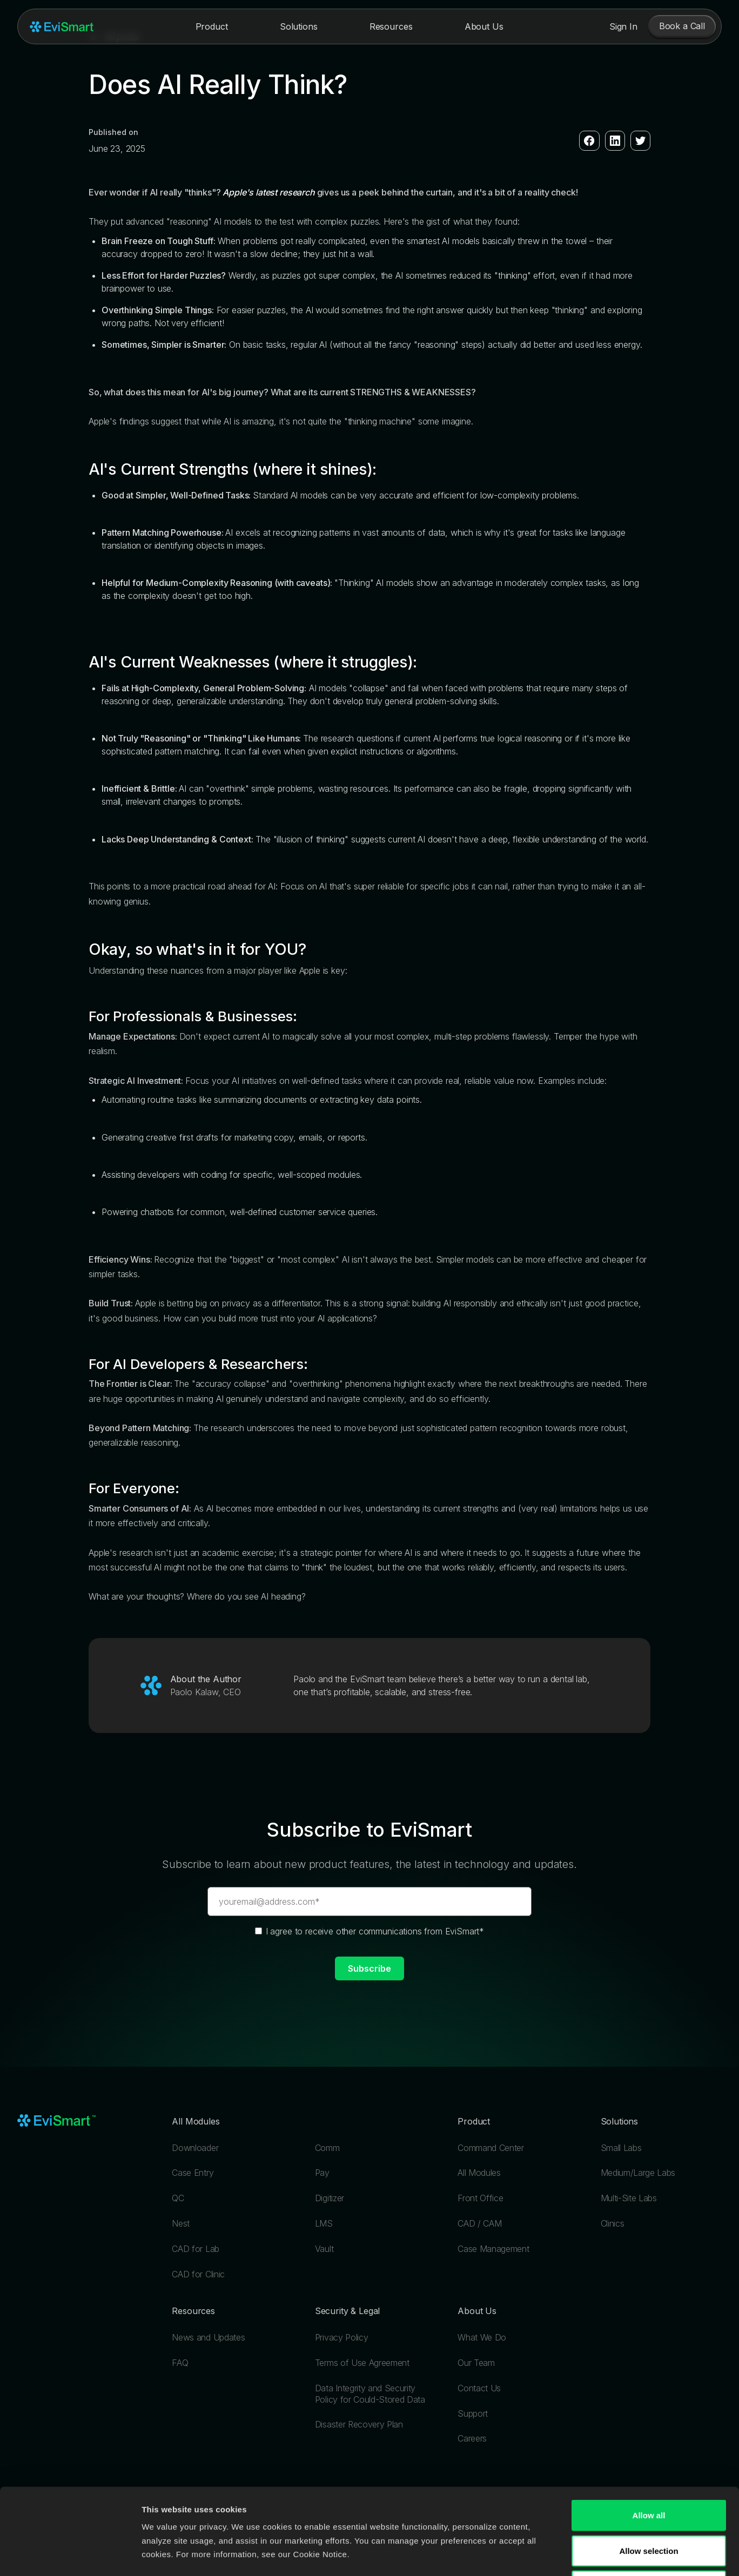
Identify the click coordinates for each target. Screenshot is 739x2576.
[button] (211, 26)
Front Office (480, 2198)
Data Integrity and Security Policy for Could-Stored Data (370, 2394)
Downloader (195, 2147)
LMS (324, 2223)
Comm (327, 2147)
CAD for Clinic (198, 2274)
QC (178, 2198)
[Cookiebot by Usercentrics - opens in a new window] (70, 2555)
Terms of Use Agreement (362, 2362)
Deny (649, 2505)
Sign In (623, 26)
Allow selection (648, 2469)
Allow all (649, 2434)
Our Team (476, 2362)
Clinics (612, 2223)
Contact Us (479, 2388)
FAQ (180, 2362)
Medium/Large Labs (638, 2172)
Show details (555, 2554)
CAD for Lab (195, 2248)
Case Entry (192, 2172)
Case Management (493, 2248)
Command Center (491, 2147)
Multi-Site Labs (629, 2198)
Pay (322, 2172)
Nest (181, 2223)
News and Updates (208, 2337)
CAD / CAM (479, 2223)
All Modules (479, 2172)
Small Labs (621, 2147)
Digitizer (329, 2198)
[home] (61, 27)
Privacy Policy (341, 2337)
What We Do (482, 2337)
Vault (324, 2248)
